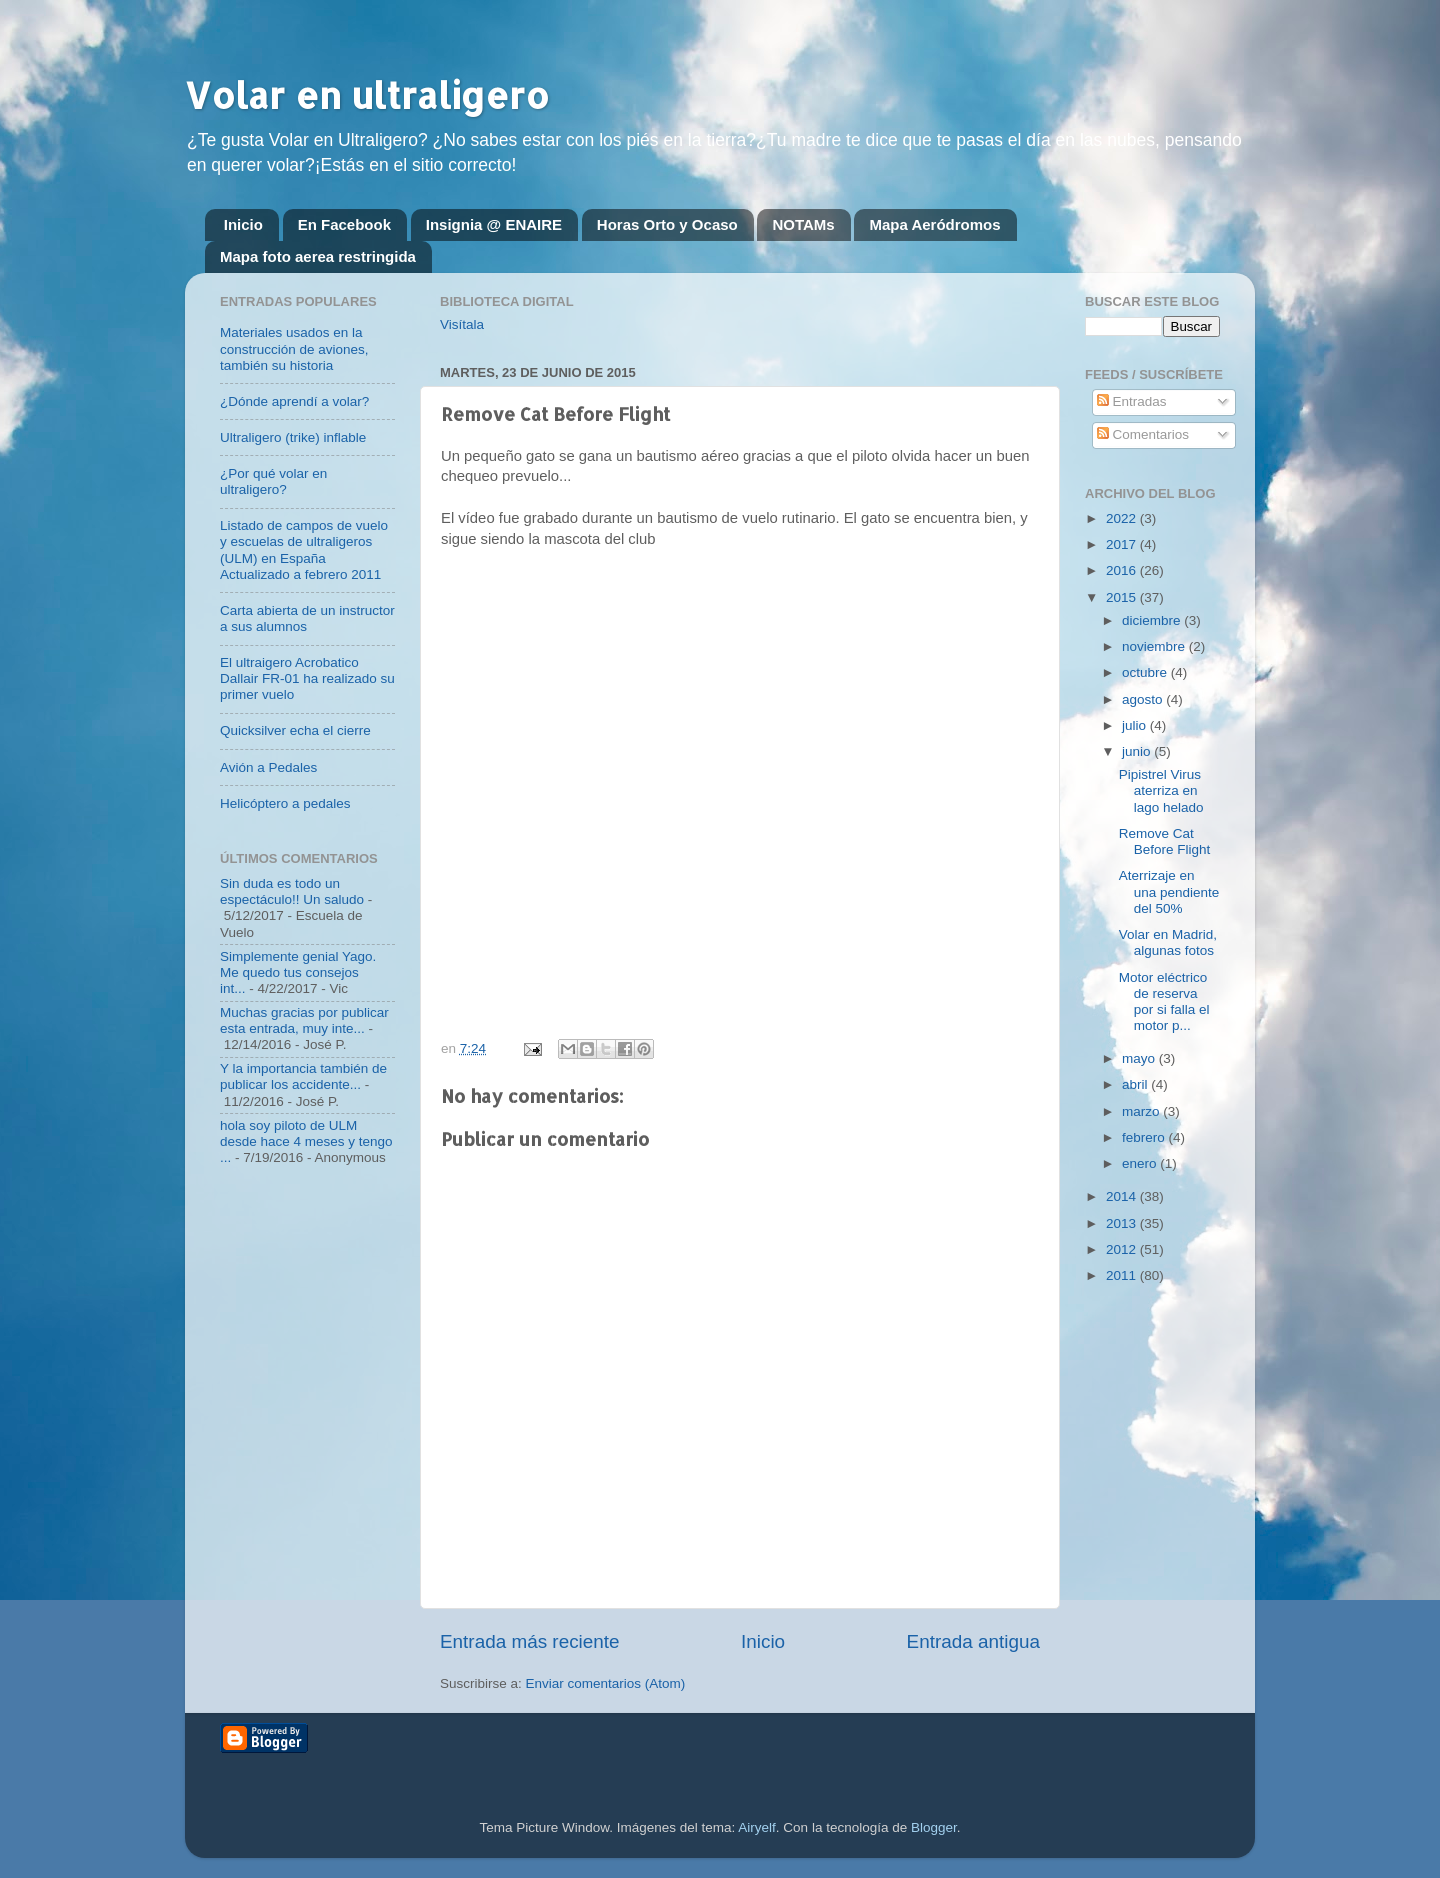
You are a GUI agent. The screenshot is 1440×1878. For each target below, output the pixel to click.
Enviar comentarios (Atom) (606, 1683)
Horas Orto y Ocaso (667, 224)
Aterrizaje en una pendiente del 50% (1169, 891)
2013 (1123, 1223)
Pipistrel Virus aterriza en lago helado (1161, 790)
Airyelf (757, 1827)
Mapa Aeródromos (934, 224)
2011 (1123, 1275)
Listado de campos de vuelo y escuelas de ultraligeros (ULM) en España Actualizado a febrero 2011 (304, 550)
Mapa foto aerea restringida (318, 256)
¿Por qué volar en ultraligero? (273, 481)
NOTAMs (803, 224)
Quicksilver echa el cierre (295, 730)
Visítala (462, 324)
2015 (1123, 597)
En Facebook (344, 224)
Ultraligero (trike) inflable (293, 437)
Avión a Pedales (268, 767)
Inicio (243, 224)
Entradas (1132, 401)
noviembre (1155, 646)
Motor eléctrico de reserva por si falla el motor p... (1164, 1002)
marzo (1142, 1111)
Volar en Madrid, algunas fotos (1168, 942)
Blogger (934, 1827)
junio (1138, 751)
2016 (1123, 570)
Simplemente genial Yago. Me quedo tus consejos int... (298, 972)
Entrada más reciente (530, 1641)
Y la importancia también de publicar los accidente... (303, 1076)
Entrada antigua (973, 1641)
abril (1136, 1084)
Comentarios (1143, 434)
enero (1141, 1163)
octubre (1146, 672)
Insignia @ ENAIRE (494, 224)
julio (1136, 725)
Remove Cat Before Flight (1165, 841)
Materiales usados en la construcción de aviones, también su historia (294, 348)
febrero (1145, 1137)
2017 (1123, 544)
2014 (1123, 1196)
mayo (1140, 1058)
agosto (1144, 699)
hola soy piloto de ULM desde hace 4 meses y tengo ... (306, 1141)
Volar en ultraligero (367, 95)
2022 (1123, 518)
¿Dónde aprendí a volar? (294, 401)
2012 (1123, 1249)
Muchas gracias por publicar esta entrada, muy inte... (304, 1020)
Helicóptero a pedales (285, 803)
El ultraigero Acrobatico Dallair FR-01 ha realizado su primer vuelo (307, 678)
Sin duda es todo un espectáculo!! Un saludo (292, 891)
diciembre (1153, 620)
